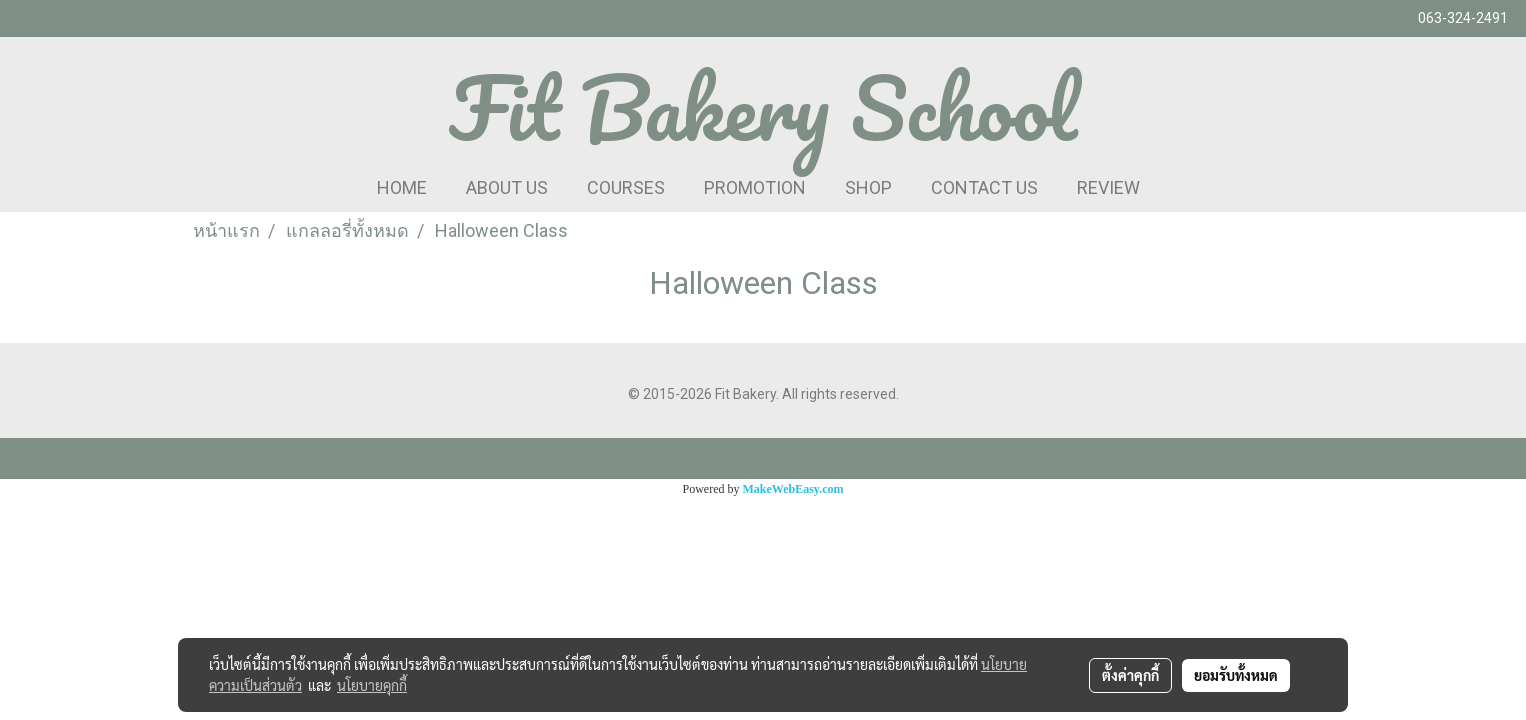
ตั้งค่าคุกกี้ (1130, 675)
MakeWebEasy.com (793, 489)
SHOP (868, 187)
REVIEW (1108, 187)
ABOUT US (507, 187)
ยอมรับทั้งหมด (1236, 675)
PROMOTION (755, 187)
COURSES (626, 187)
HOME (402, 187)
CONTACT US (984, 187)
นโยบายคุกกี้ (372, 685)
